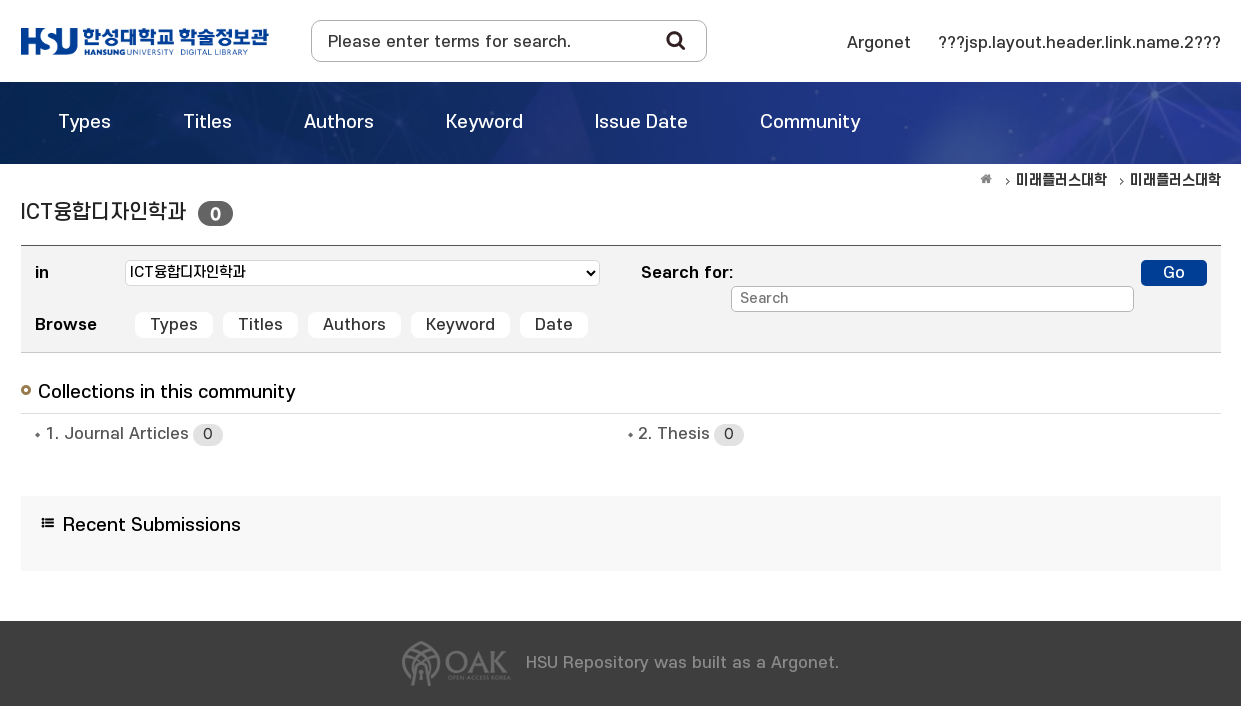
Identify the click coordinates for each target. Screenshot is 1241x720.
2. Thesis (691, 435)
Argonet (879, 43)
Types (174, 325)
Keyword (460, 325)
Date (554, 325)
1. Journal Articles (134, 435)
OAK (145, 41)
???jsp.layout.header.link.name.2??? (1079, 43)
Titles (260, 325)
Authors (354, 325)
